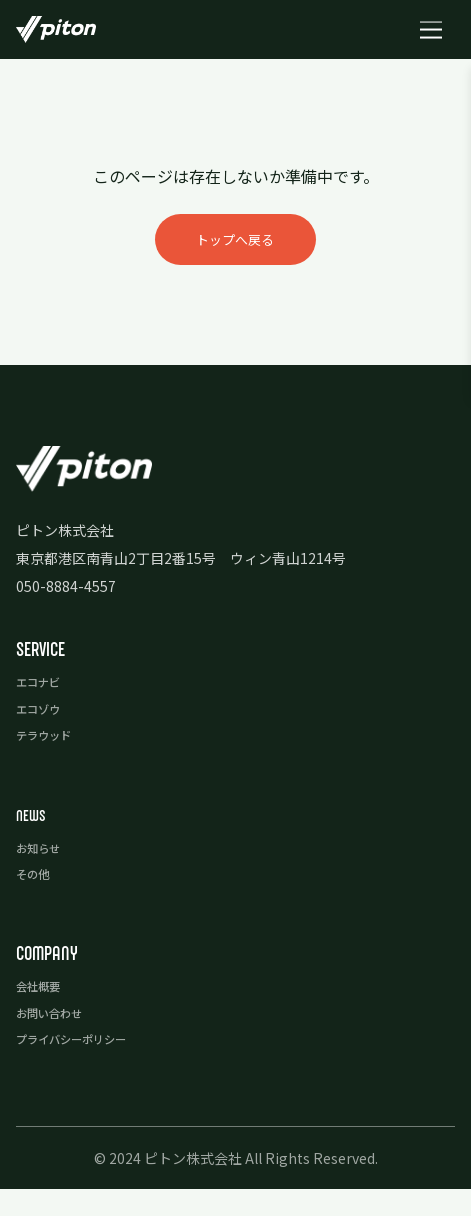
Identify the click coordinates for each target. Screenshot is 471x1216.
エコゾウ (44, 737)
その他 (37, 901)
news (34, 843)
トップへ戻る (236, 252)
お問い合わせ (58, 1039)
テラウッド (51, 763)
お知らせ (44, 875)
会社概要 (44, 1013)
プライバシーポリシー (86, 1065)
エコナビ (44, 711)
